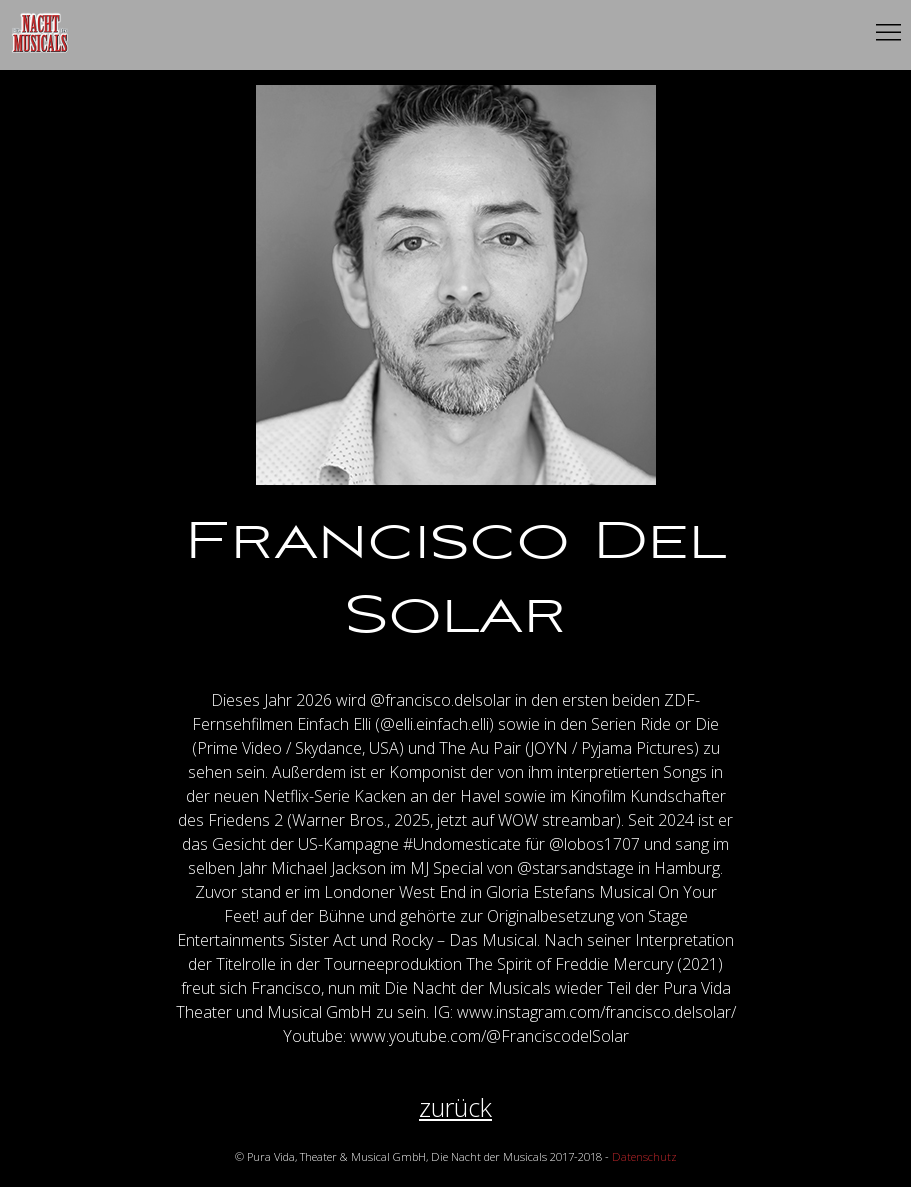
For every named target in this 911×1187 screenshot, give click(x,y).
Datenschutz (644, 1156)
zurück (455, 1107)
